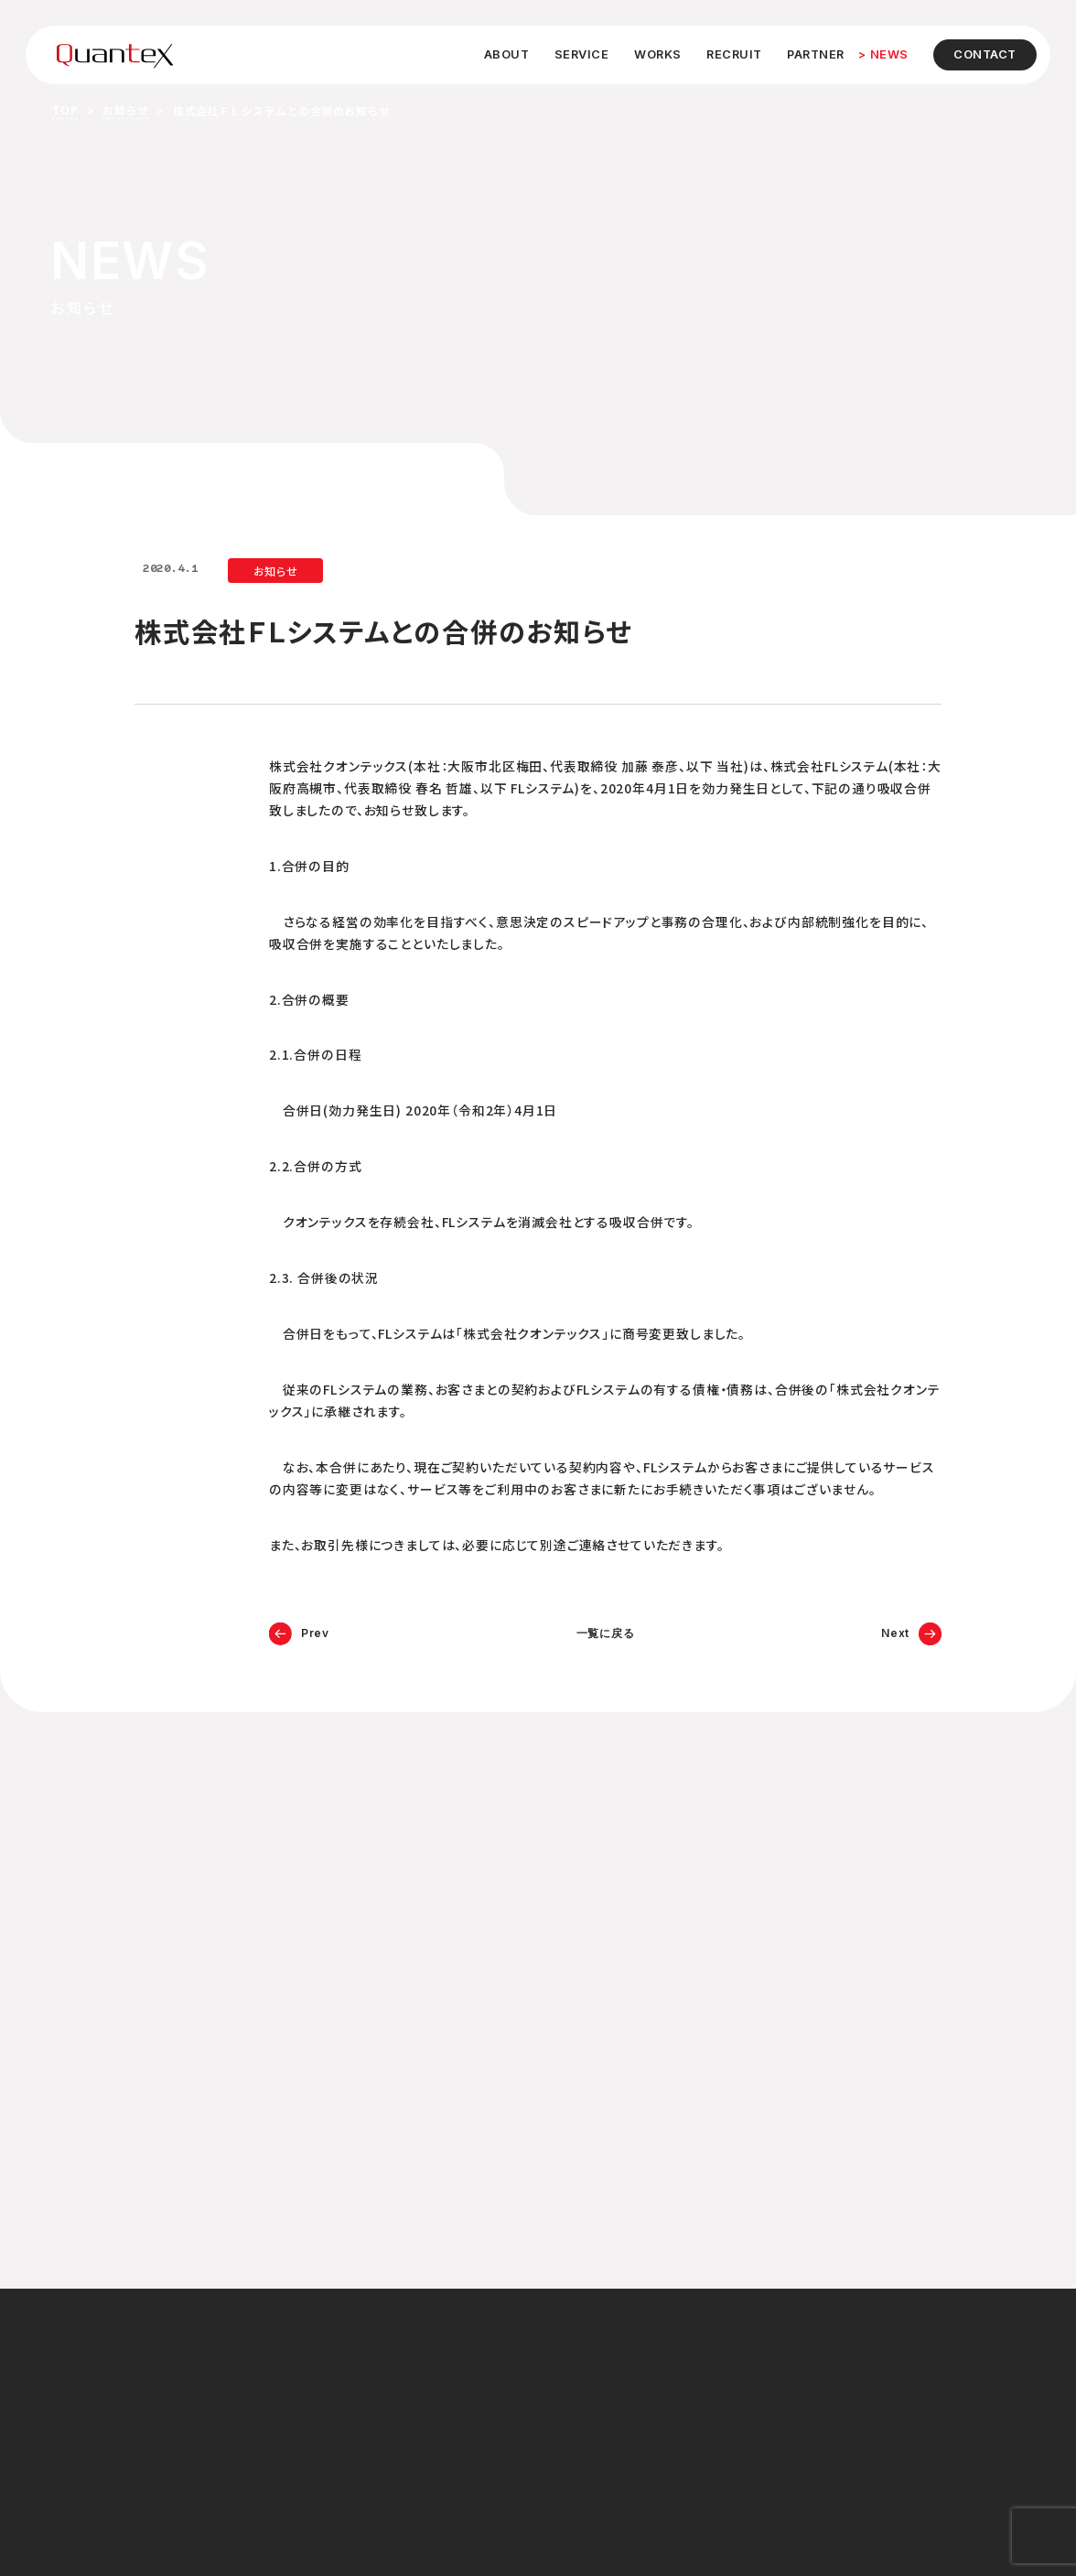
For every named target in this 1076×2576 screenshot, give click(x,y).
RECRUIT (734, 54)
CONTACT (985, 54)
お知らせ (125, 109)
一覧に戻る (605, 1633)
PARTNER (816, 54)
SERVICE (581, 54)
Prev (315, 1633)
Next (895, 1633)
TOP (65, 109)
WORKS (658, 54)
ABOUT (507, 54)
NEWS (889, 54)
